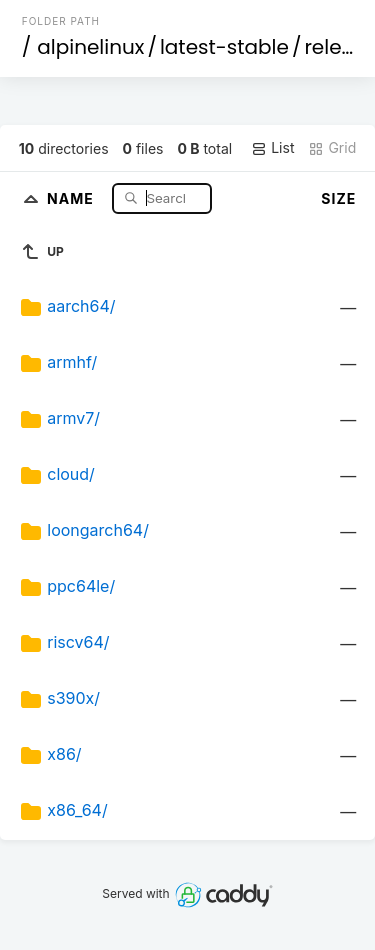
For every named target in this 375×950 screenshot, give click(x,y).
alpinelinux (90, 47)
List (272, 148)
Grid (332, 148)
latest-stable (224, 47)
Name (72, 197)
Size (338, 198)
